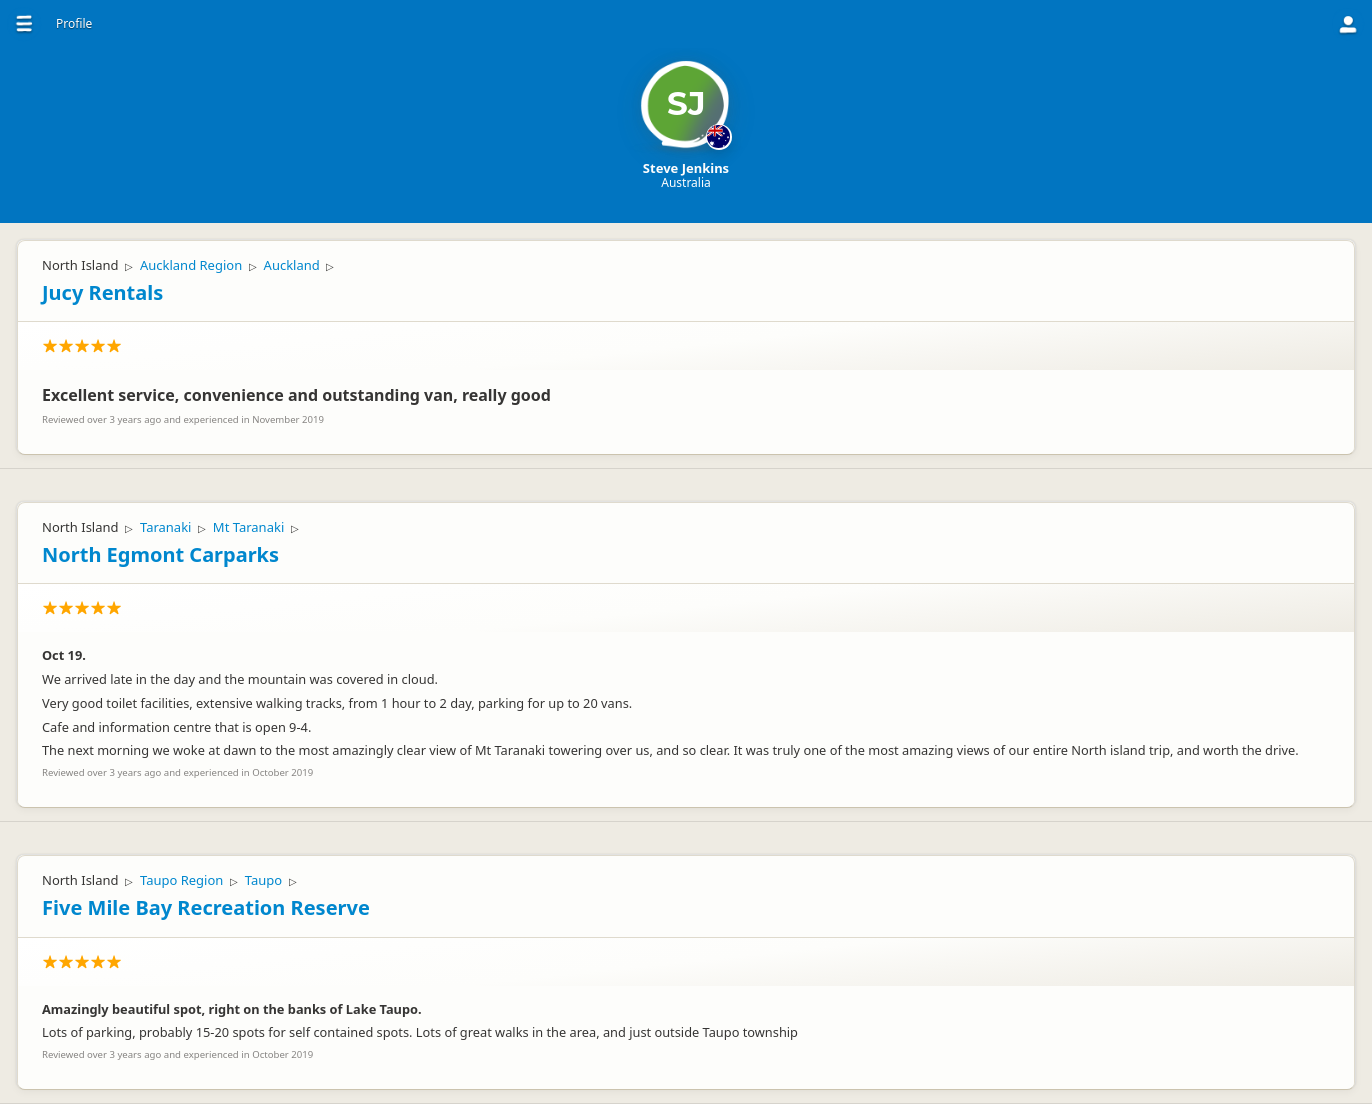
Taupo (263, 880)
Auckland (292, 265)
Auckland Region (191, 265)
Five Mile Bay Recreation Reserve (206, 907)
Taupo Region (181, 880)
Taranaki (166, 527)
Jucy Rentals (102, 292)
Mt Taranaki (248, 527)
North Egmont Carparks (160, 554)
